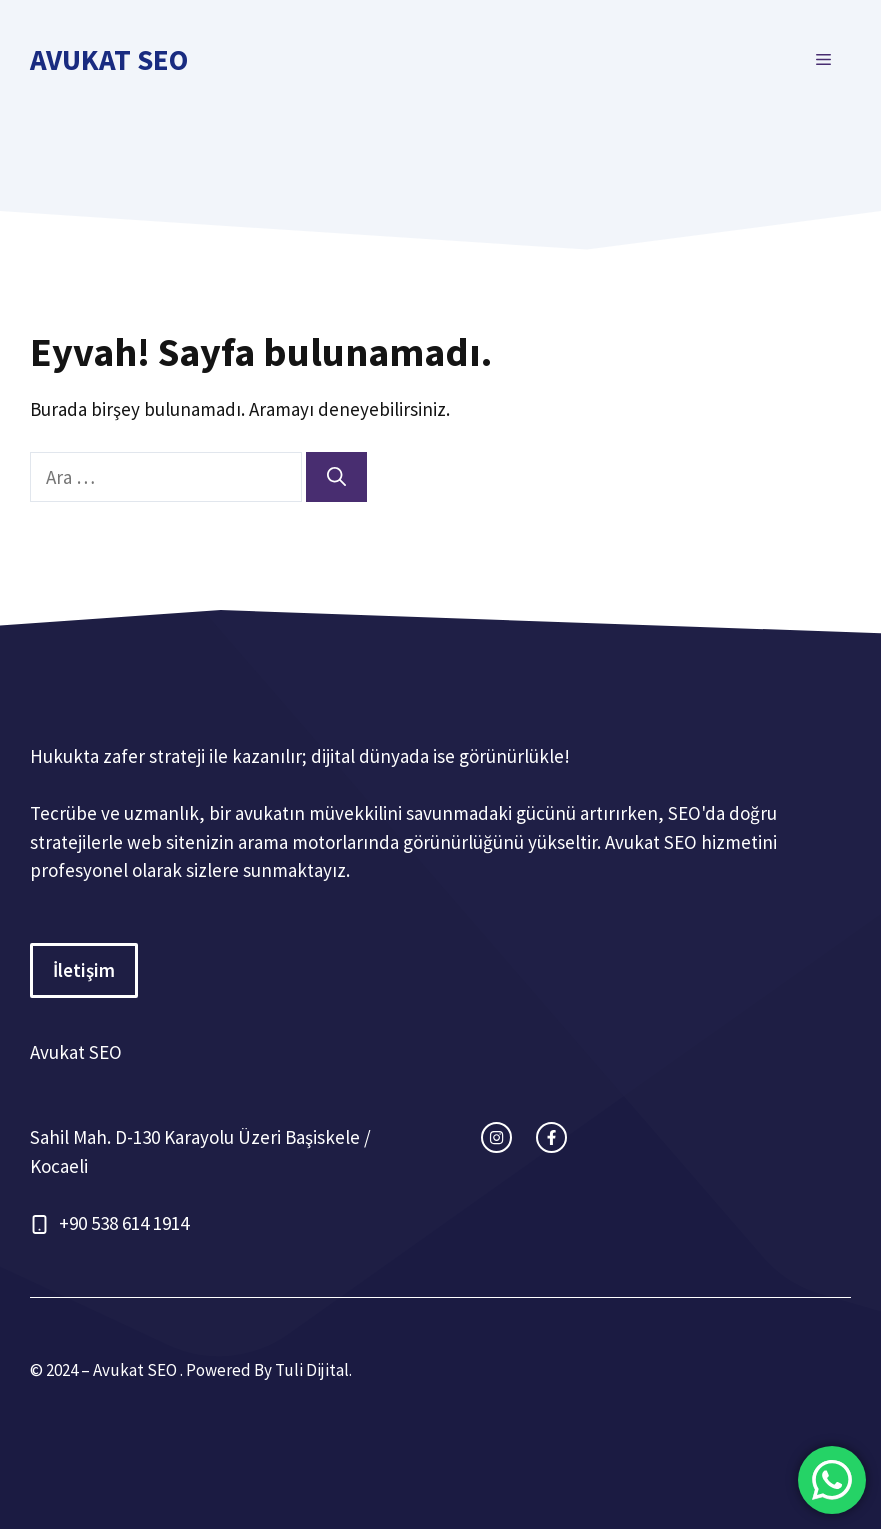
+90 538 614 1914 (124, 1223)
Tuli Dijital (312, 1370)
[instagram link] (496, 1137)
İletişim (84, 970)
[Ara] (336, 477)
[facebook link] (551, 1137)
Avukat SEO (109, 59)
